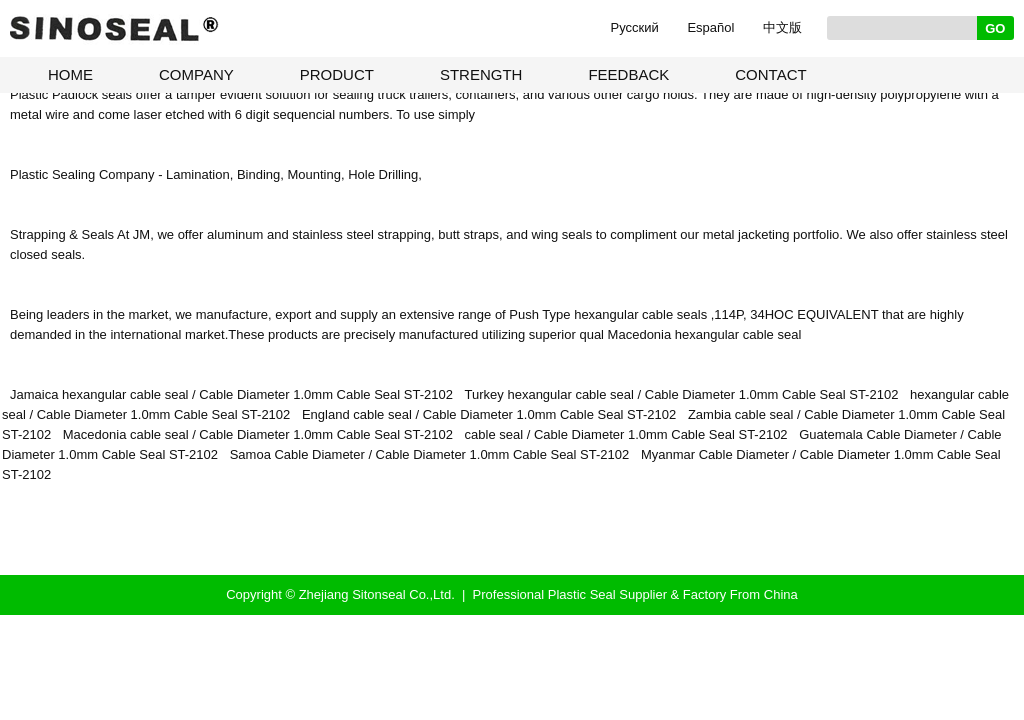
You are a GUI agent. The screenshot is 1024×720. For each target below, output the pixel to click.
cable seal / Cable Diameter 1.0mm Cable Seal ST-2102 (626, 434)
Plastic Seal (582, 594)
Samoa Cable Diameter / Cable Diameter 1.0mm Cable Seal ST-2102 (430, 454)
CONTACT (770, 74)
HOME (70, 74)
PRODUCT (337, 74)
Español (710, 27)
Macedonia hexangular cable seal (705, 334)
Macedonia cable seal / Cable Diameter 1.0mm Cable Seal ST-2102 (258, 434)
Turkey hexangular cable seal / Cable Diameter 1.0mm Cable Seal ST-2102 (682, 394)
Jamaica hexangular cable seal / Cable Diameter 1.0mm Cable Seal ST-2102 (231, 394)
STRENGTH (481, 74)
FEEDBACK (628, 74)
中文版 (782, 27)
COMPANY (196, 74)
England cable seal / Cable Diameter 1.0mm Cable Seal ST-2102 (489, 414)
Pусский (635, 27)
